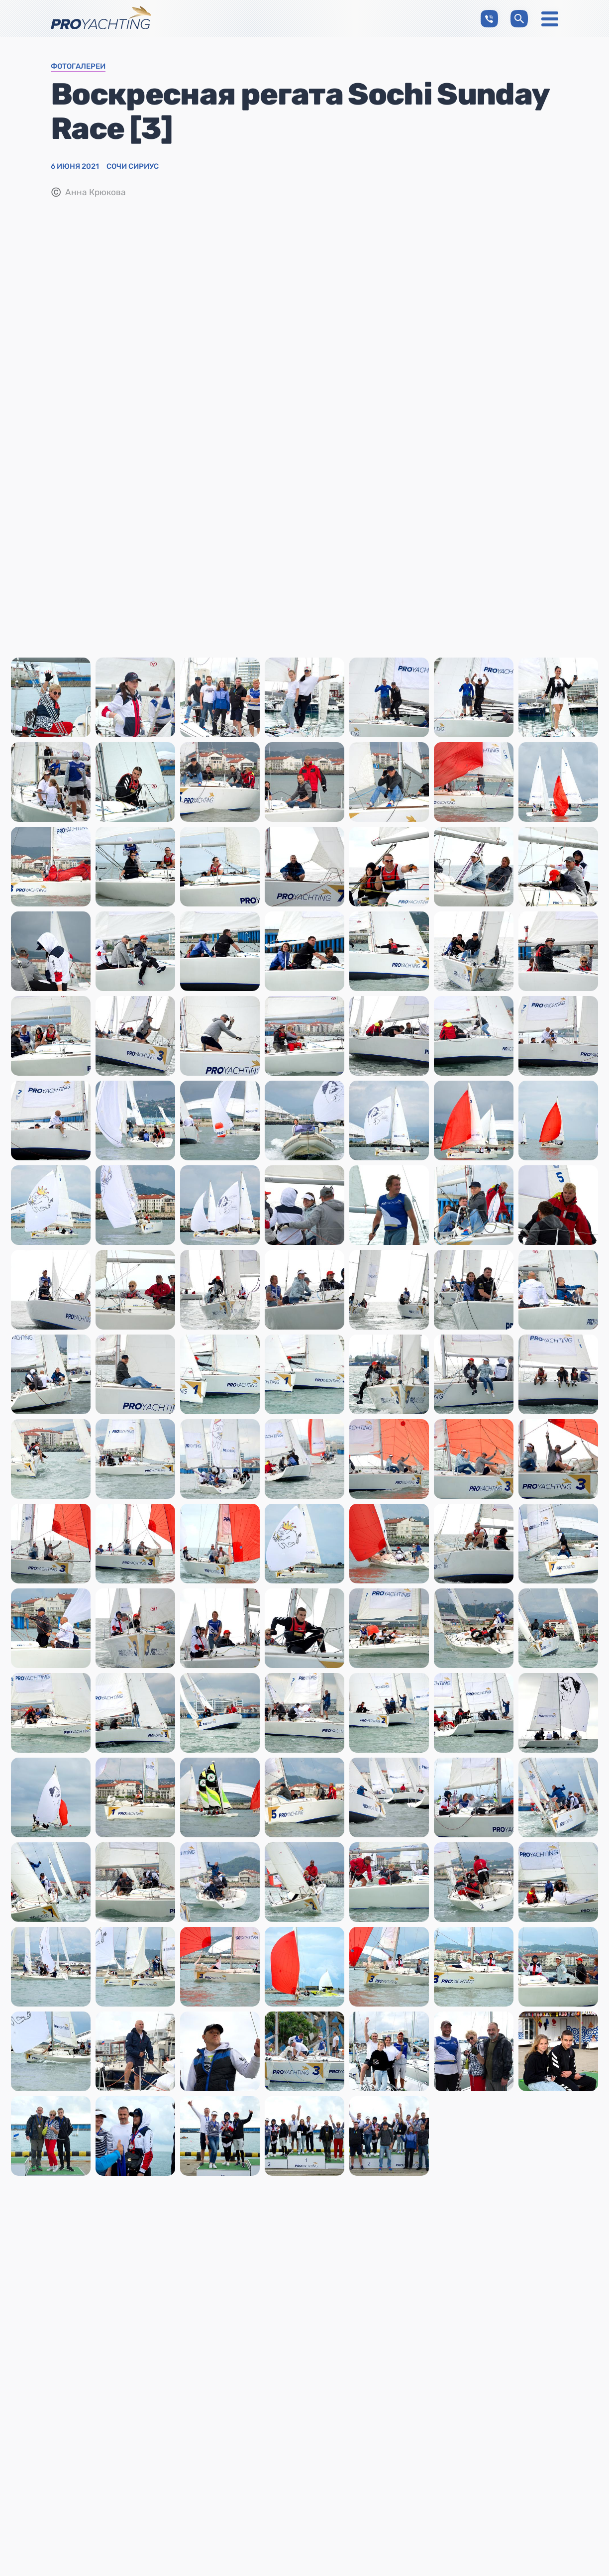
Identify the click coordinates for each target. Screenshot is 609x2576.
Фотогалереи (78, 67)
